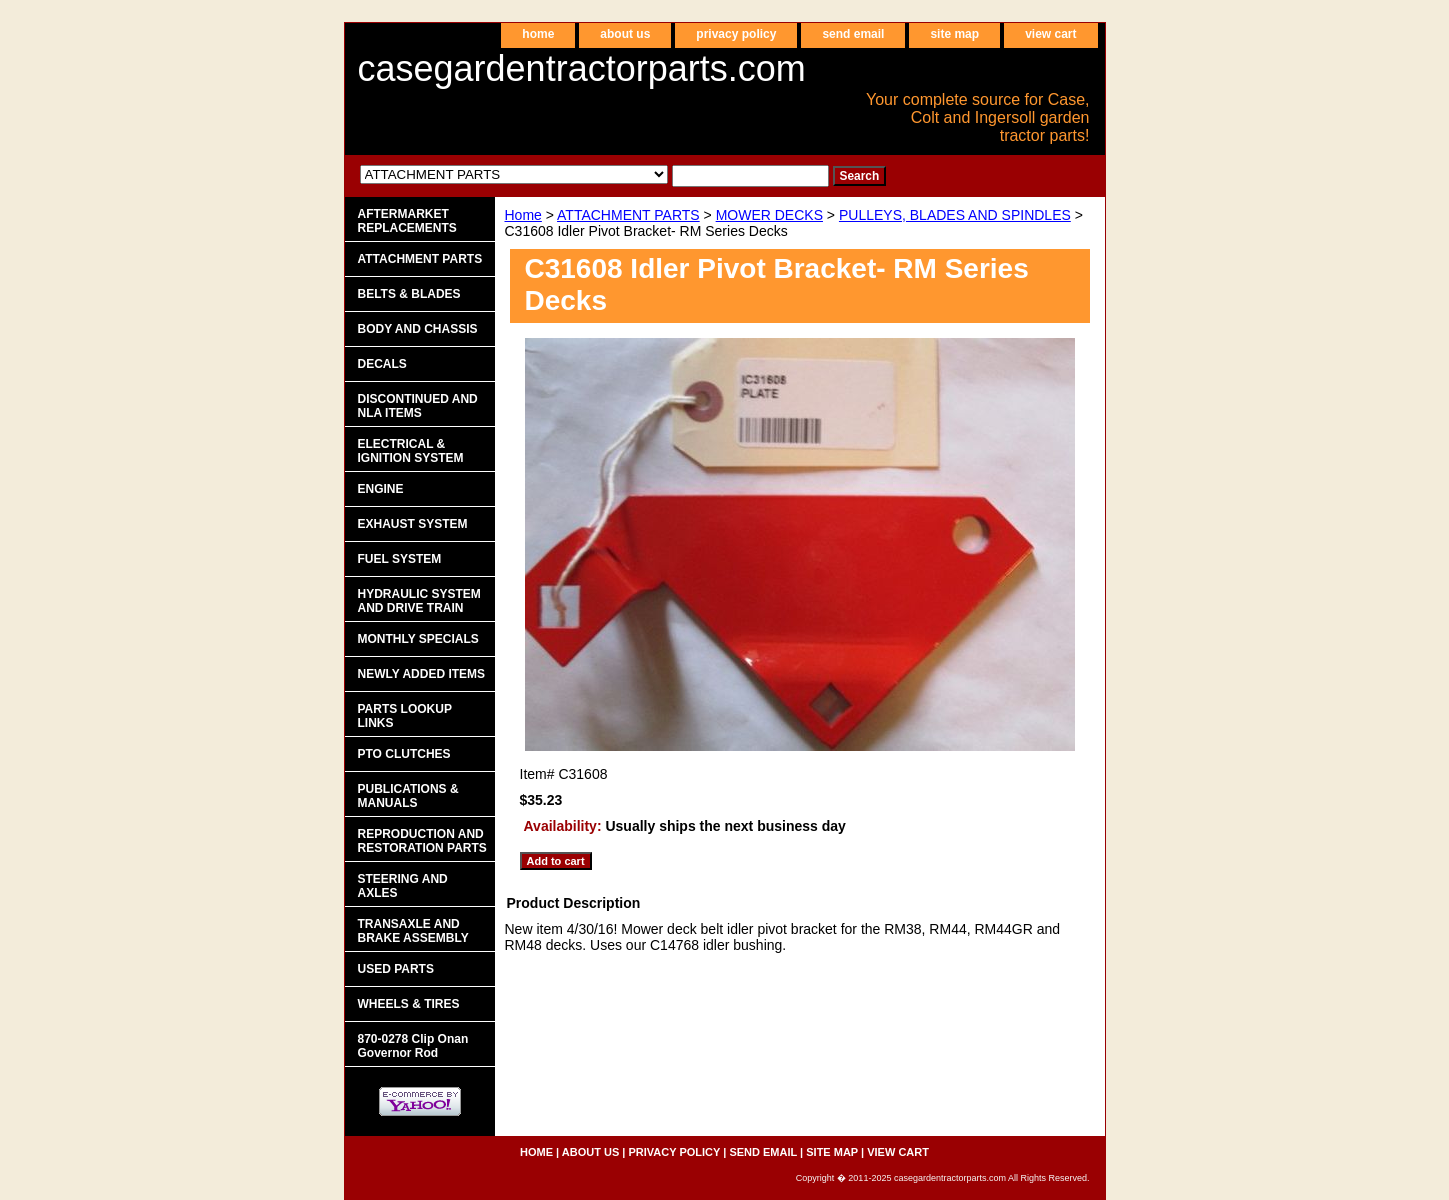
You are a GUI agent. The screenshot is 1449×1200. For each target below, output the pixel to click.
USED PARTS (396, 969)
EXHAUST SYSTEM (413, 524)
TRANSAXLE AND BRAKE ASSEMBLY (413, 931)
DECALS (382, 364)
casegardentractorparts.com (582, 68)
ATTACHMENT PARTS (628, 215)
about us (625, 34)
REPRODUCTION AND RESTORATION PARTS (422, 841)
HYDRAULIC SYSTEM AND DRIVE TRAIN (419, 601)
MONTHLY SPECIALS (418, 639)
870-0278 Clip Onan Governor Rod (413, 1046)
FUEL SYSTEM (400, 559)
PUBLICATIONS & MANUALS (408, 796)
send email (853, 34)
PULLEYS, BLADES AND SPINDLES (955, 215)
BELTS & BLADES (409, 294)
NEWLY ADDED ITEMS (422, 674)
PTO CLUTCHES (404, 754)
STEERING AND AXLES (403, 886)
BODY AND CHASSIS (418, 329)
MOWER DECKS (769, 215)
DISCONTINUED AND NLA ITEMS (418, 406)
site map (954, 34)
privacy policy (736, 34)
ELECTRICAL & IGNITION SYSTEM (411, 451)
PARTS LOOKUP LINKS (405, 716)
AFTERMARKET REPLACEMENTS (407, 221)
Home (523, 215)
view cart (1050, 34)
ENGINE (381, 489)
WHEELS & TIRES (409, 1004)
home (538, 34)
